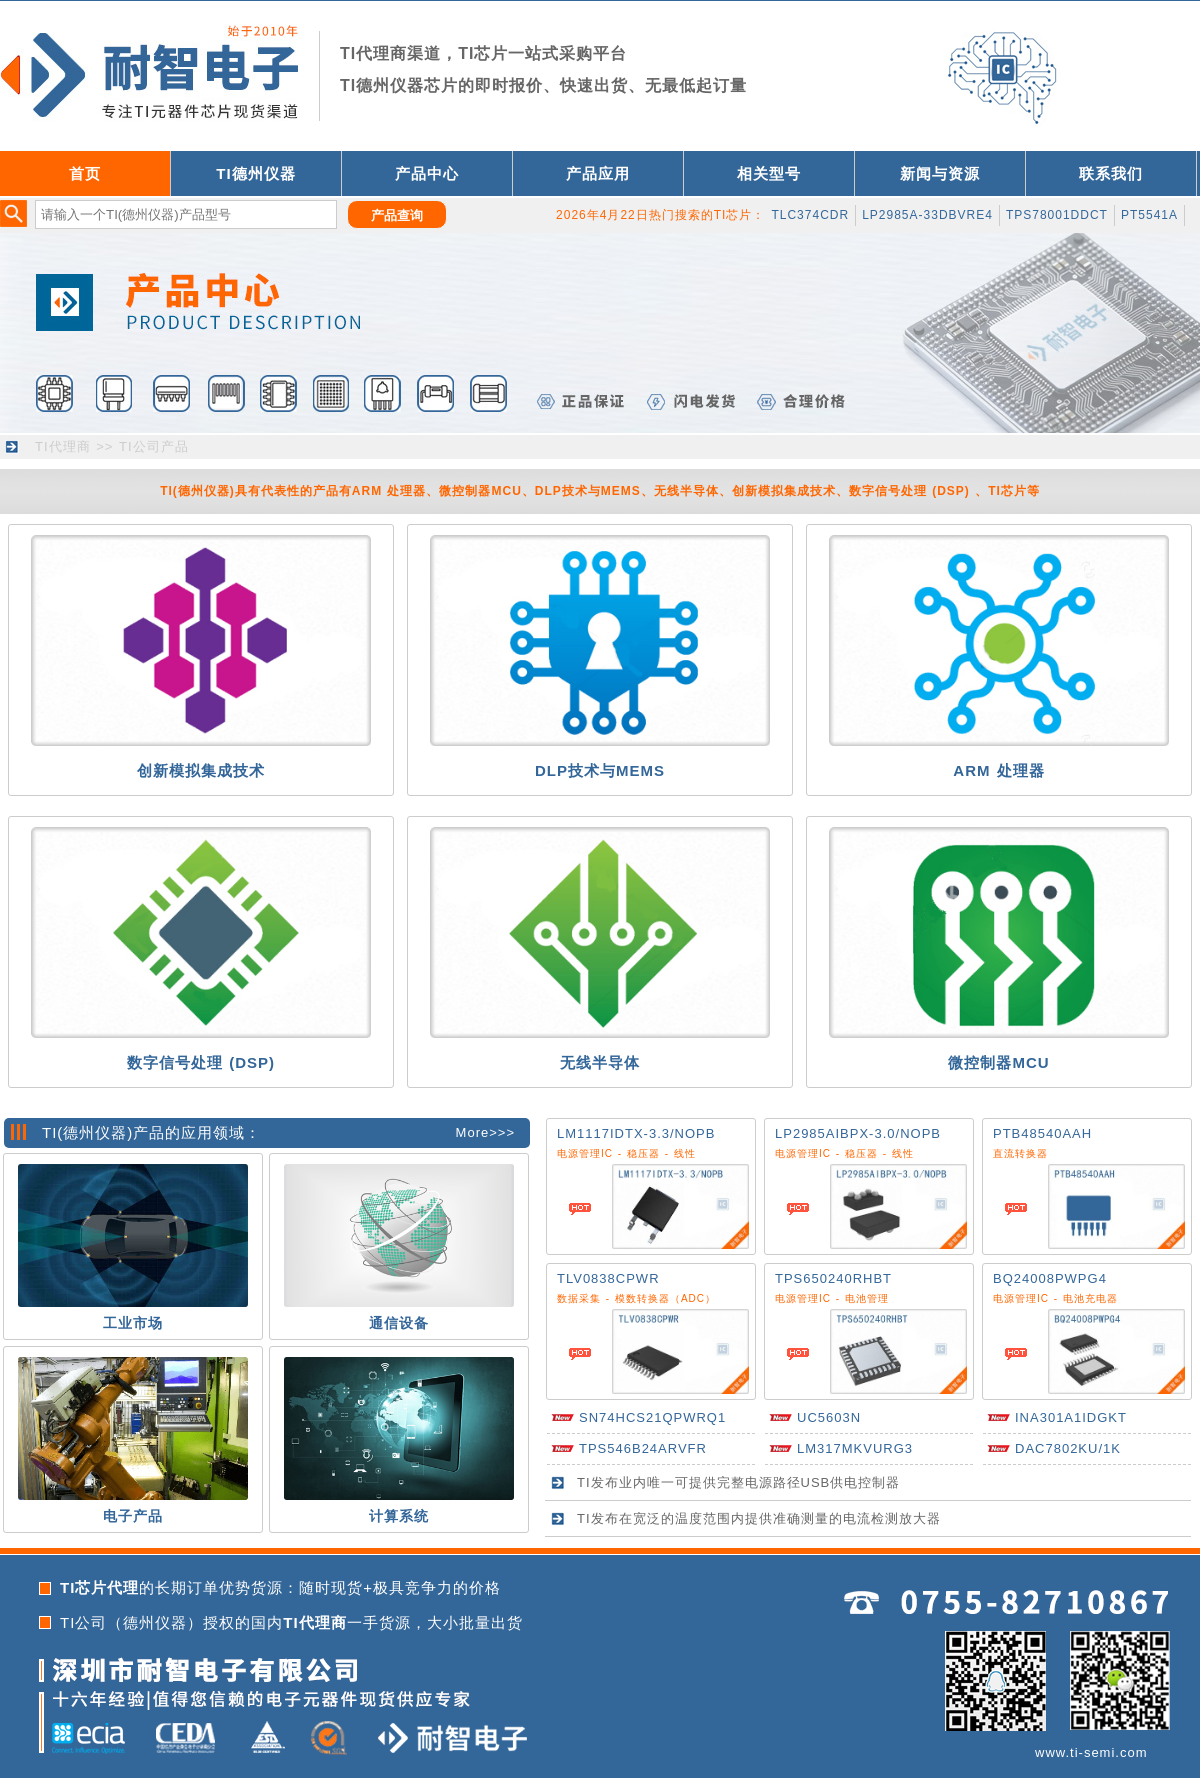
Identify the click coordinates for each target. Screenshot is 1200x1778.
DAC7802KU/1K (1068, 1448)
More (473, 1132)
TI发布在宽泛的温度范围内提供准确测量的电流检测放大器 (759, 1518)
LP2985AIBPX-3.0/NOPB (858, 1133)
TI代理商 (63, 446)
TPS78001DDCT (1057, 215)
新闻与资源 (940, 173)
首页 (85, 173)
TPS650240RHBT (833, 1278)
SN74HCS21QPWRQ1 (652, 1417)
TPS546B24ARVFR (643, 1448)
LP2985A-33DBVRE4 (927, 215)
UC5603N (829, 1417)
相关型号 (769, 173)
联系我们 (1111, 173)
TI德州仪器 (255, 173)
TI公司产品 (154, 446)
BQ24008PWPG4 (1050, 1278)
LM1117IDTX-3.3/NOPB (636, 1133)
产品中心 (427, 173)
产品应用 (598, 173)
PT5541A (1149, 215)
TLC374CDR (810, 215)
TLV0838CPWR (608, 1278)
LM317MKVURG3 (855, 1448)
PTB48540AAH (1042, 1133)
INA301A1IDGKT (1071, 1417)
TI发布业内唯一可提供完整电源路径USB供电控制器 (738, 1482)
